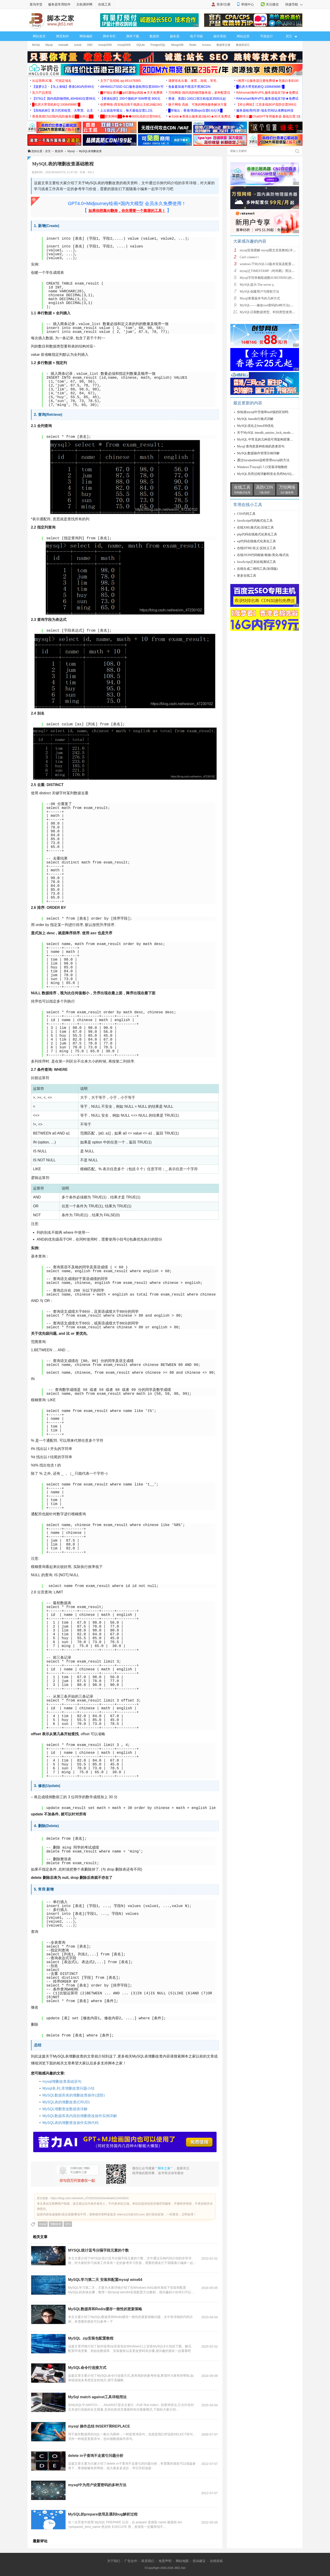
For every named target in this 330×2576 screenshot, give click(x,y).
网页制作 (62, 36)
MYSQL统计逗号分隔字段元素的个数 (98, 2250)
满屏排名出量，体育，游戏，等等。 (194, 80)
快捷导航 (293, 4)
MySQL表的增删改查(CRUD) (66, 2102)
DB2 (90, 45)
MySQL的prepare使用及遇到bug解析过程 (103, 2514)
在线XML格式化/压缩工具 (255, 527)
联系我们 (147, 2561)
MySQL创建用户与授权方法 (259, 291)
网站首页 (39, 36)
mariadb (63, 45)
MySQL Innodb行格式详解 (255, 419)
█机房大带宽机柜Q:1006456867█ (260, 86)
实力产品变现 (41, 92)
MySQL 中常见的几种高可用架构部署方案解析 (270, 439)
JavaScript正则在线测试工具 (256, 562)
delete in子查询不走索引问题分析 (95, 2456)
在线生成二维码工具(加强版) (257, 568)
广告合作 (130, 2561)
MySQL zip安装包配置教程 (90, 2338)
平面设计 (266, 36)
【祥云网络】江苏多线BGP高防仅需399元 (266, 104)
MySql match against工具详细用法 (97, 2397)
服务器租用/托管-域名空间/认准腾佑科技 (265, 110)
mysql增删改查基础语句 (61, 2081)
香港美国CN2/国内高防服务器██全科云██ (63, 116)
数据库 (154, 36)
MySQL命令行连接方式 (87, 2368)
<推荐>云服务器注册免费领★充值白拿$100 (267, 80)
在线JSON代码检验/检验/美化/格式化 (263, 555)
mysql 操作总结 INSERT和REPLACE (99, 2426)
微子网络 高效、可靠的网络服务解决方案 (197, 104)
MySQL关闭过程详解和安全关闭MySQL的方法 (270, 474)
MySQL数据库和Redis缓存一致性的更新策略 (105, 2309)
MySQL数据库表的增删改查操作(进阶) (73, 2095)
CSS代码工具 (246, 513)
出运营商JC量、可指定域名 (51, 80)
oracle (78, 45)
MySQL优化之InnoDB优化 (255, 426)
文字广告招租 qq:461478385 (120, 80)
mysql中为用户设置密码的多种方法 (97, 2485)
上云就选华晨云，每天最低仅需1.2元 (126, 110)
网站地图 (182, 2561)
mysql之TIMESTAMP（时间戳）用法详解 (269, 271)
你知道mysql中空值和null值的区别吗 (262, 412)
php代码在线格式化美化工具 (257, 534)
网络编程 (86, 36)
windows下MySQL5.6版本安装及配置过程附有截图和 (277, 264)
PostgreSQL (158, 45)
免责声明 (165, 2561)
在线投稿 (216, 2561)
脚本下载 (132, 36)
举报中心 (247, 4)
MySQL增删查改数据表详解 (65, 2109)
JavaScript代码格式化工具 (255, 520)
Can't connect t (249, 257)
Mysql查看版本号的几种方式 (260, 298)
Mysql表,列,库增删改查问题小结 (68, 2088)
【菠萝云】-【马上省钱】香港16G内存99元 (63, 86)
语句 (68, 2224)
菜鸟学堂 (36, 4)
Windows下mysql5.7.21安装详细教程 (262, 467)
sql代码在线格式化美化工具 (256, 541)
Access (206, 45)
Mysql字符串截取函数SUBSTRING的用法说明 (272, 278)
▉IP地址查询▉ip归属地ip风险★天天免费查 (131, 92)
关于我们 (113, 2561)
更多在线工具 (246, 575)
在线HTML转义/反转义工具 (256, 548)
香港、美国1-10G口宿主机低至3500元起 (197, 98)
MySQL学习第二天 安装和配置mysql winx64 (105, 2280)
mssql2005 (124, 45)
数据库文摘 (223, 45)
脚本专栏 (109, 36)
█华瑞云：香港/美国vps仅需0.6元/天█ (195, 110)
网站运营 (243, 36)
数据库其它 (243, 45)
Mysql (48, 45)
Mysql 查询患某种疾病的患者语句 (260, 446)
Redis (192, 45)
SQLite (140, 45)
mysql (42, 2224)
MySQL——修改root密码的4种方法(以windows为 (274, 305)
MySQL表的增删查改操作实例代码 (70, 2123)
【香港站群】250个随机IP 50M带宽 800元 (130, 98)
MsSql (36, 45)
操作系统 (219, 36)
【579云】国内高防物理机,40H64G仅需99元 (64, 98)
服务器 (174, 36)
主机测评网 (84, 4)
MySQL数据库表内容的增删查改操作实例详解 (79, 2116)
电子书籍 (196, 36)
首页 (48, 151)
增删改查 (55, 2224)
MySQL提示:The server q (257, 284)
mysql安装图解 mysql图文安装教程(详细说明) (271, 250)
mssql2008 (105, 45)
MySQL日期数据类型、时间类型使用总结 (269, 312)
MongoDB (177, 45)
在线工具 (104, 4)
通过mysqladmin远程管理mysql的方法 (263, 460)
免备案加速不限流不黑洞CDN (189, 86)
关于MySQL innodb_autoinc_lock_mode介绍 (267, 432)
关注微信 (272, 4)
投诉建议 (199, 2561)
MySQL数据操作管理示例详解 (258, 453)
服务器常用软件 (59, 4)
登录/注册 (223, 4)
